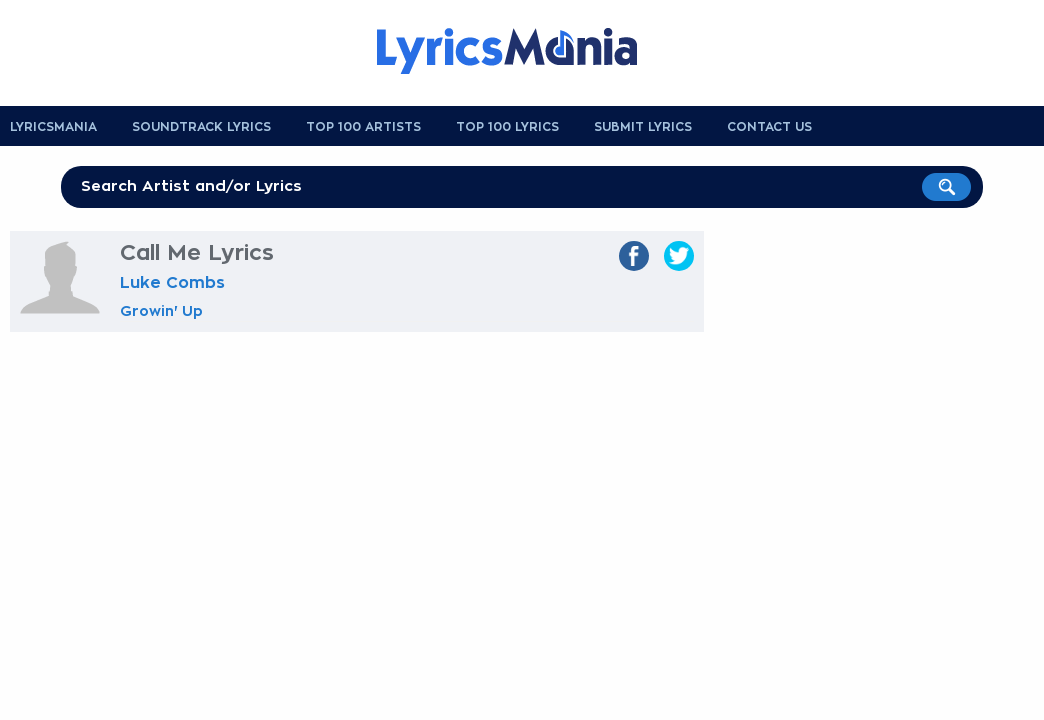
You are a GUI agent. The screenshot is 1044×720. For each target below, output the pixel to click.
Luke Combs (172, 283)
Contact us (769, 127)
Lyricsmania (53, 127)
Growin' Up (161, 311)
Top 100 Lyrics (507, 127)
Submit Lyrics (643, 127)
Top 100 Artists (363, 127)
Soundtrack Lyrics (201, 127)
